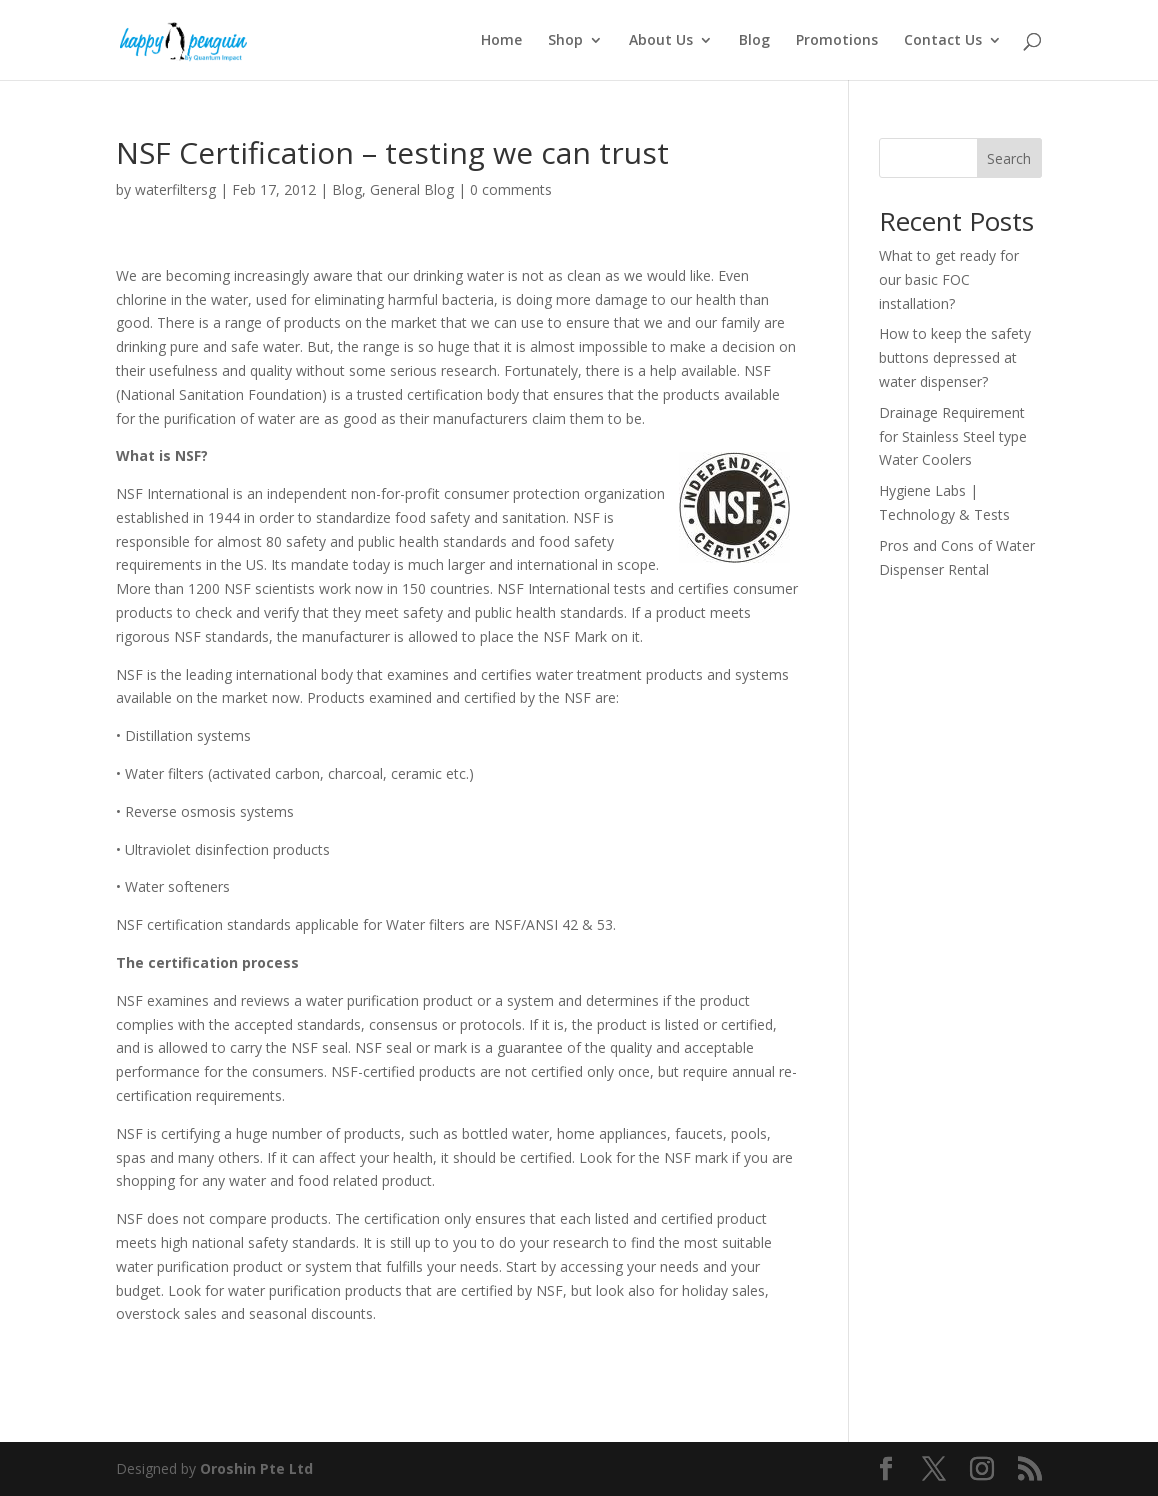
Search (1009, 158)
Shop (565, 41)
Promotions (837, 41)
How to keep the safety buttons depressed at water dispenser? (955, 357)
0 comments (511, 189)
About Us (661, 41)
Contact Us (943, 41)
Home (501, 41)
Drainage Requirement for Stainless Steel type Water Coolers (953, 436)
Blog (754, 41)
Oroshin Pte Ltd (256, 1468)
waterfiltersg (175, 189)
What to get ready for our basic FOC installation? (949, 279)
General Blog (412, 189)
